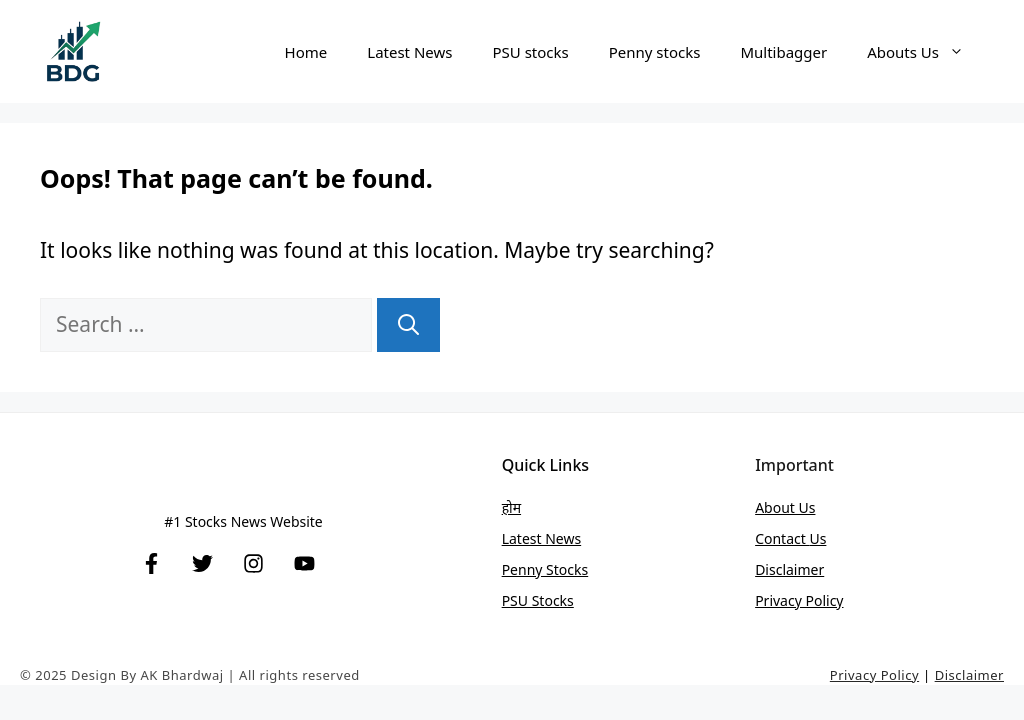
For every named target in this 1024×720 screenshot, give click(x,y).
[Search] (408, 325)
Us (817, 538)
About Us (785, 507)
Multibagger (783, 52)
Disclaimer (789, 569)
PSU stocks (530, 52)
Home (306, 52)
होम (511, 507)
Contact (782, 538)
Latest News (409, 52)
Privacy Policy (799, 600)
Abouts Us (925, 52)
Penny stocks (655, 52)
